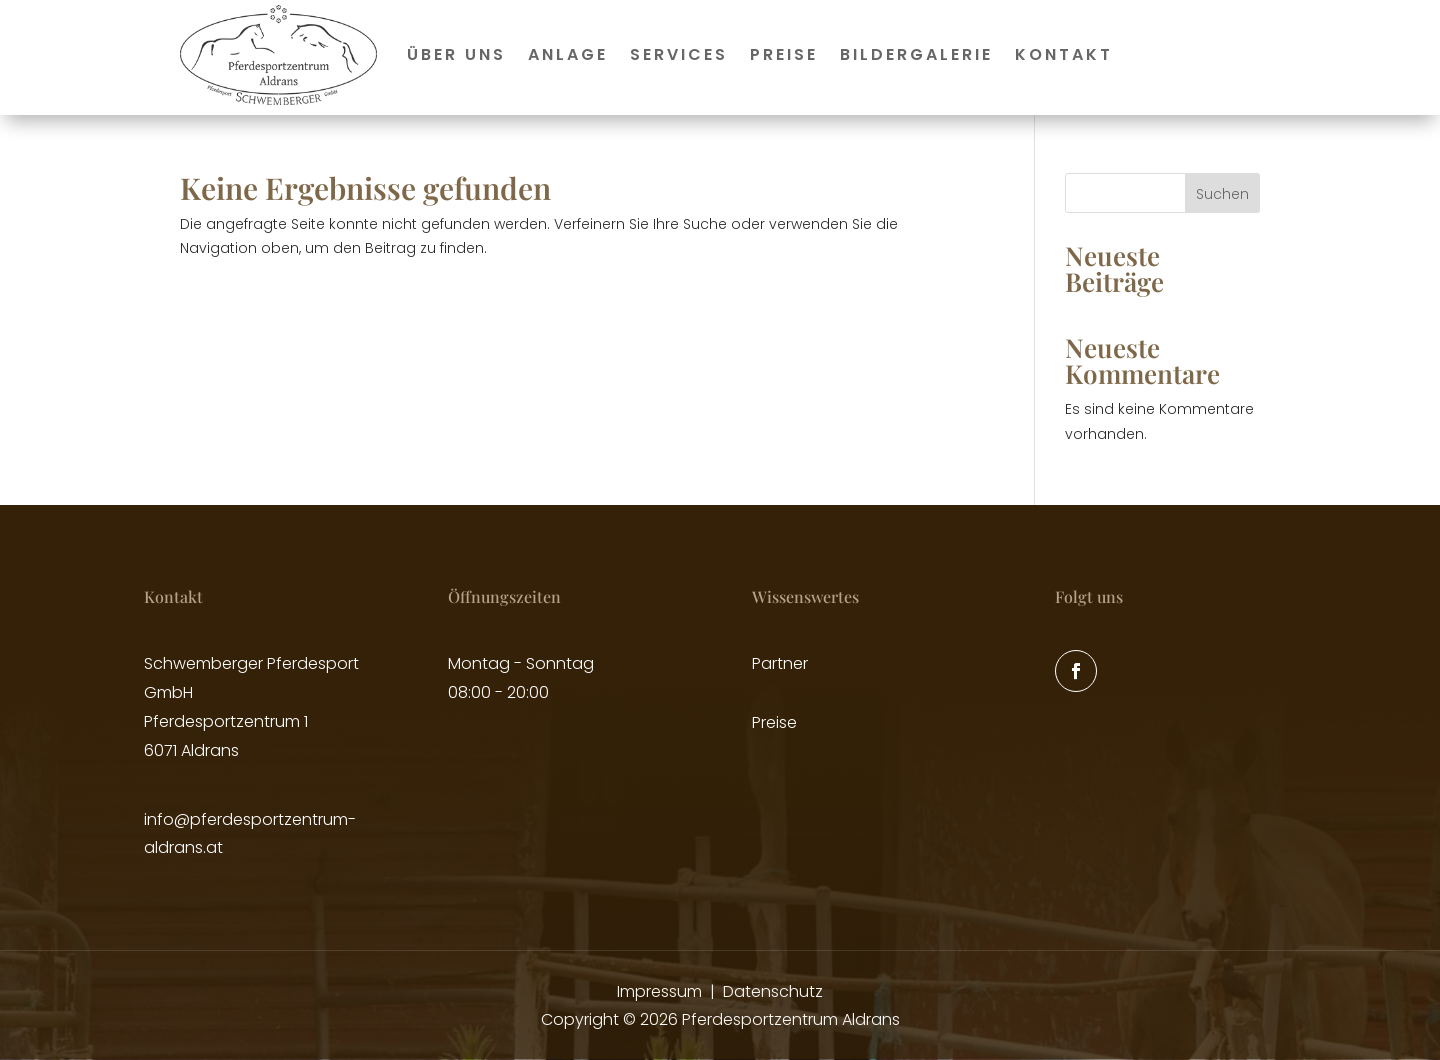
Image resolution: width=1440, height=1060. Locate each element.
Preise (784, 54)
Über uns (456, 54)
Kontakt (1064, 54)
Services (679, 54)
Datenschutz (773, 991)
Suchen (1222, 194)
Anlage (568, 54)
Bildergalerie (916, 54)
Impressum (659, 991)
